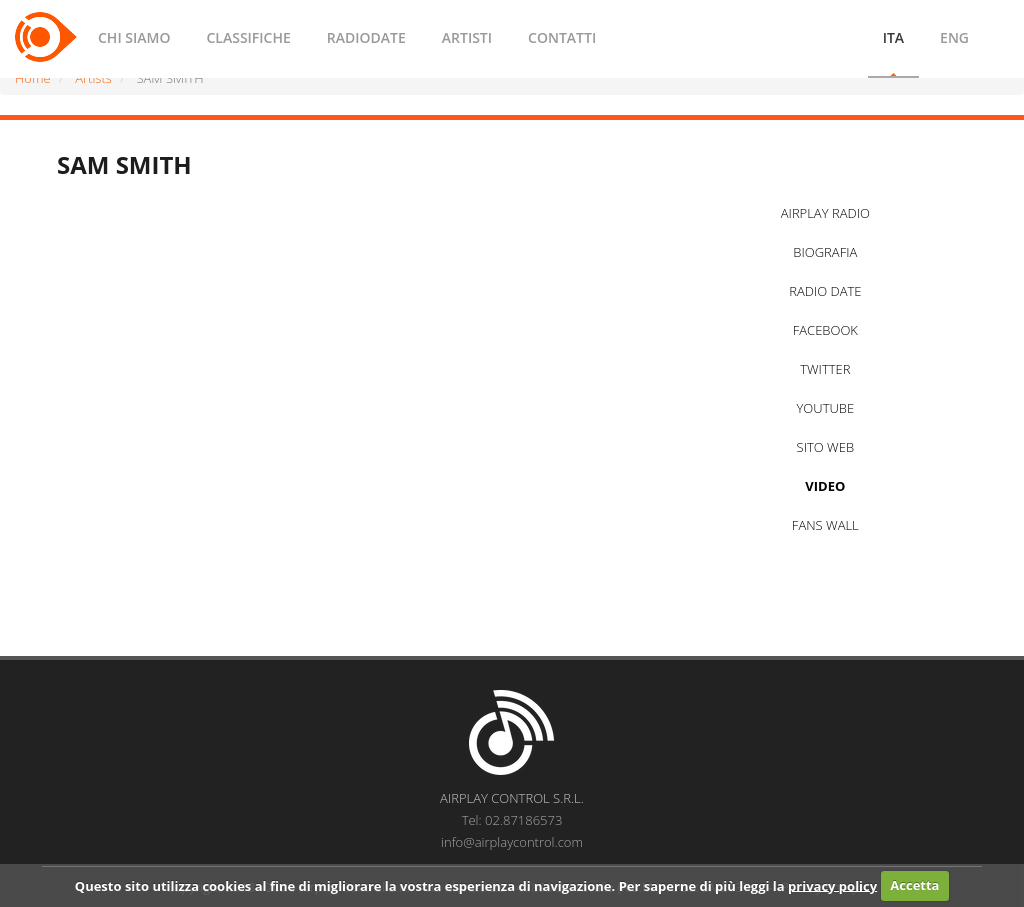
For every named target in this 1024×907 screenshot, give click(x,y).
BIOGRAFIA (825, 252)
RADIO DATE (825, 291)
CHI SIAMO (134, 37)
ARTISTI (467, 37)
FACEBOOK (825, 330)
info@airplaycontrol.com (512, 842)
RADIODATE (366, 37)
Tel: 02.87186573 (512, 820)
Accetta (914, 885)
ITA (893, 37)
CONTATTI (562, 37)
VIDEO (825, 486)
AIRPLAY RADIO (825, 213)
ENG (954, 37)
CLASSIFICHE (248, 37)
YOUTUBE (825, 408)
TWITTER (825, 369)
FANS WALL (825, 525)
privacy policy (832, 885)
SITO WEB (825, 447)
